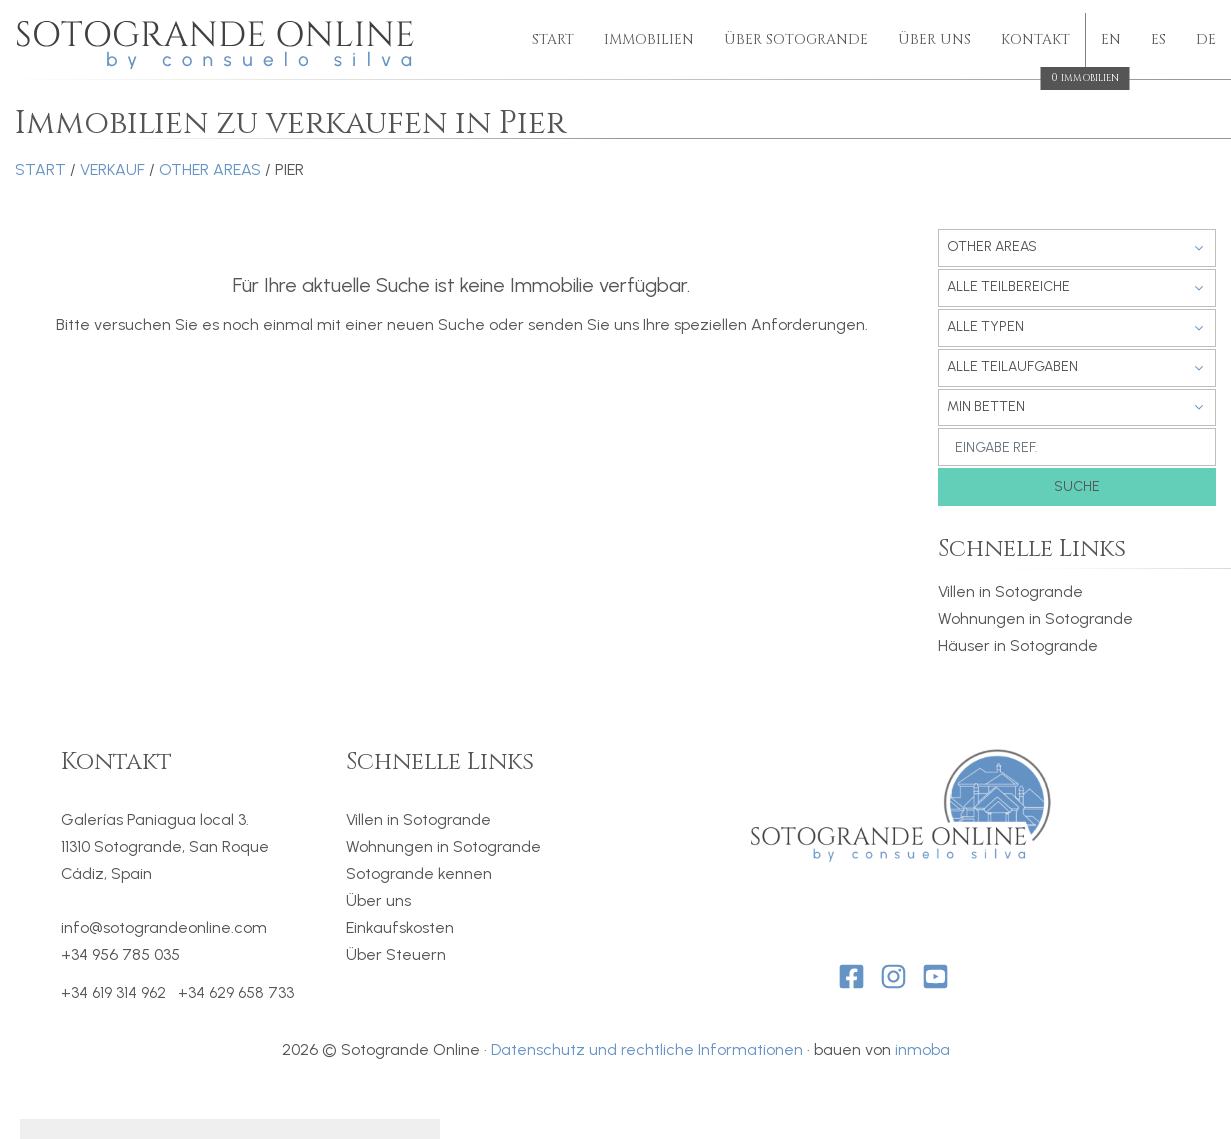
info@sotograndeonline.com (164, 927)
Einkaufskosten (400, 927)
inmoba (922, 1049)
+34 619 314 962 (113, 993)
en (1111, 39)
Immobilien (649, 39)
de (1206, 39)
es (1158, 39)
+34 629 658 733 (236, 993)
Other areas (210, 169)
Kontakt (1035, 41)
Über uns (934, 39)
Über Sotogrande (796, 39)
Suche (1077, 486)
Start (553, 39)
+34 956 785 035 (120, 954)
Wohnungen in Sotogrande (1035, 618)
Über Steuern (396, 954)
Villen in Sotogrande (1010, 591)
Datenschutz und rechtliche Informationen (647, 1049)
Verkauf (112, 169)
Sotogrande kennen (419, 873)
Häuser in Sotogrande (1018, 645)
